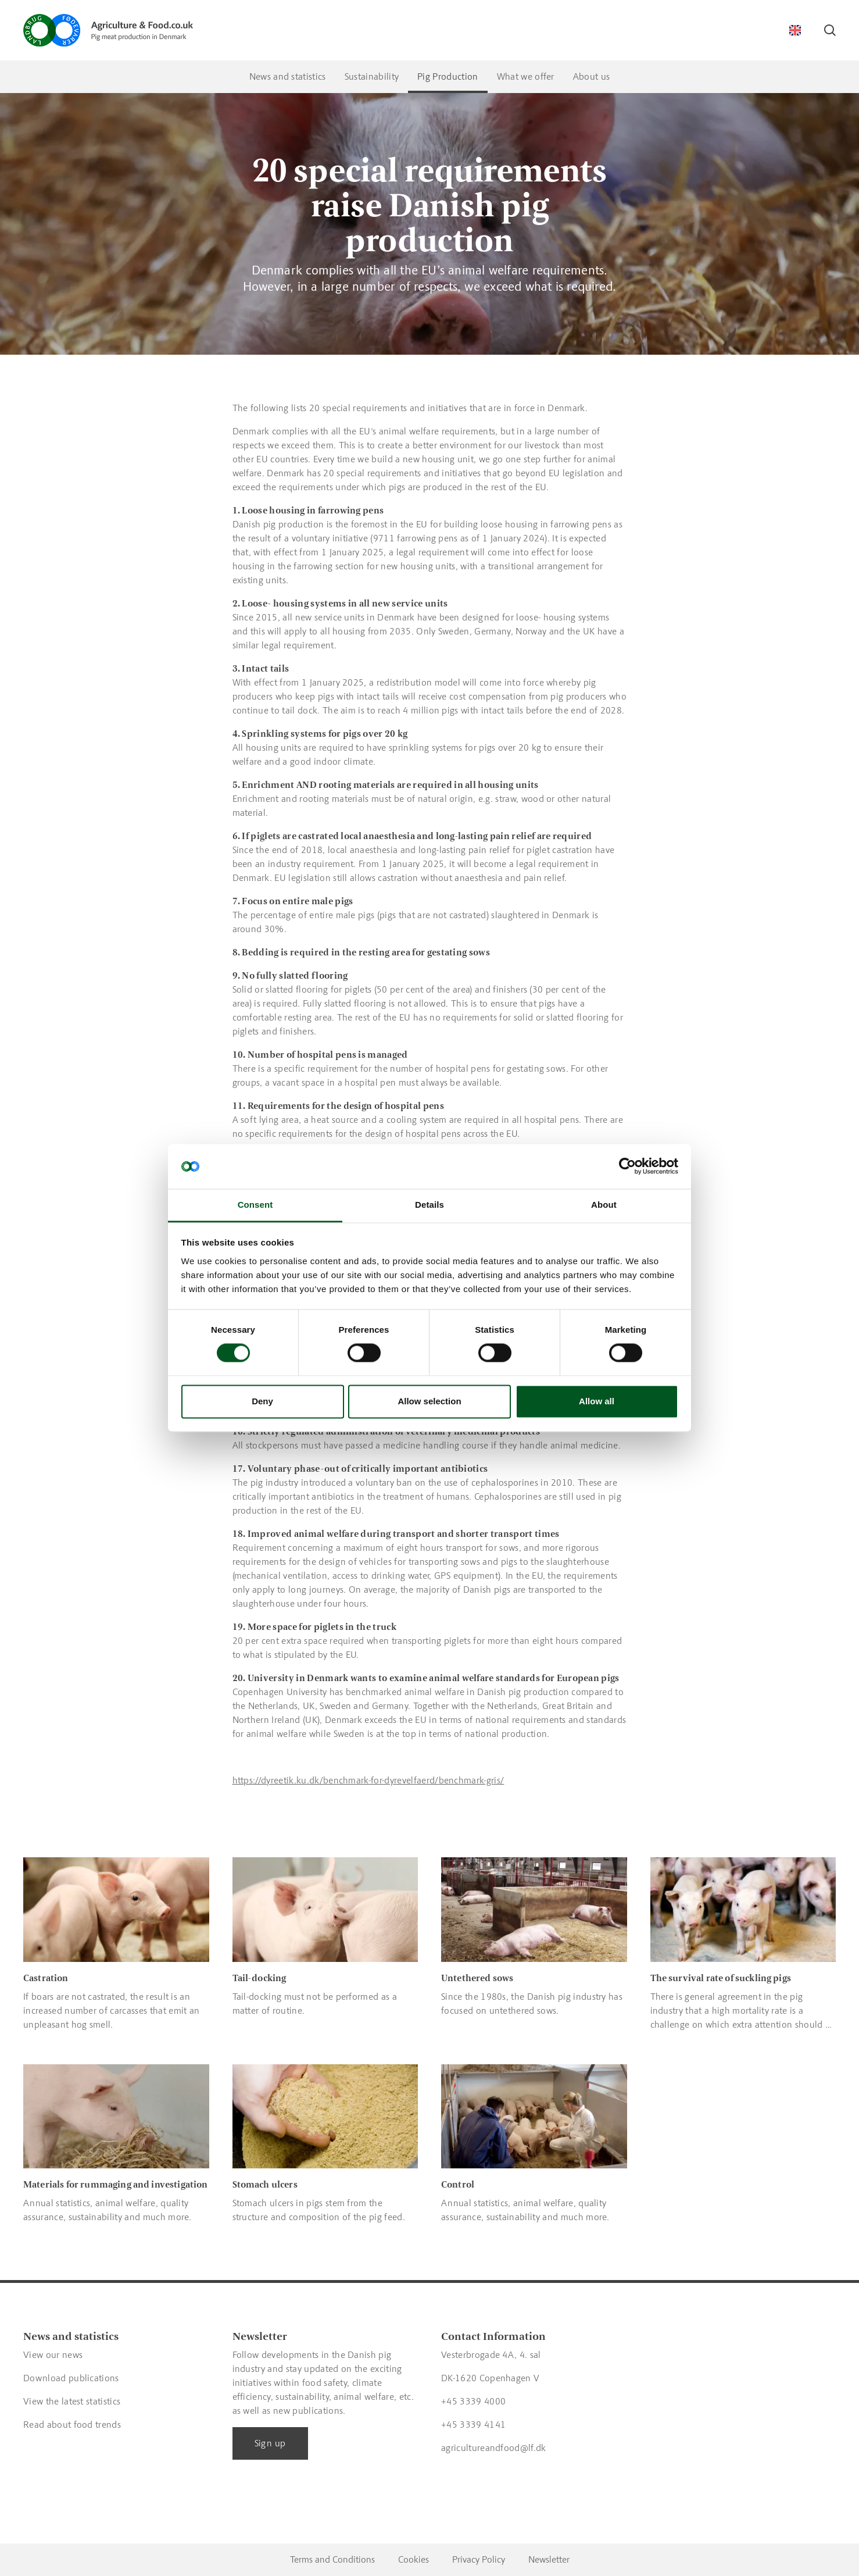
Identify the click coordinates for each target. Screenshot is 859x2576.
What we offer (525, 76)
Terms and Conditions (332, 2559)
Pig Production (447, 76)
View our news (53, 2354)
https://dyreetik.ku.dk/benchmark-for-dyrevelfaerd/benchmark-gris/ (368, 1780)
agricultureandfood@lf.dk (493, 2447)
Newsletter (549, 2559)
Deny (262, 1401)
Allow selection (429, 1401)
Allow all (596, 1401)
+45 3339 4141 (473, 2424)
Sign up (270, 2443)
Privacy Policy (478, 2559)
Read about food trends (72, 2424)
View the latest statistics (71, 2401)
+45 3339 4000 (473, 2401)
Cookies (413, 2559)
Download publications (71, 2378)
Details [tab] (429, 1204)
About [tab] (604, 1204)
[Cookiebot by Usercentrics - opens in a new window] (627, 1166)
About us (591, 76)
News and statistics (287, 76)
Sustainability (372, 76)
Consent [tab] (255, 1204)
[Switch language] (795, 30)
